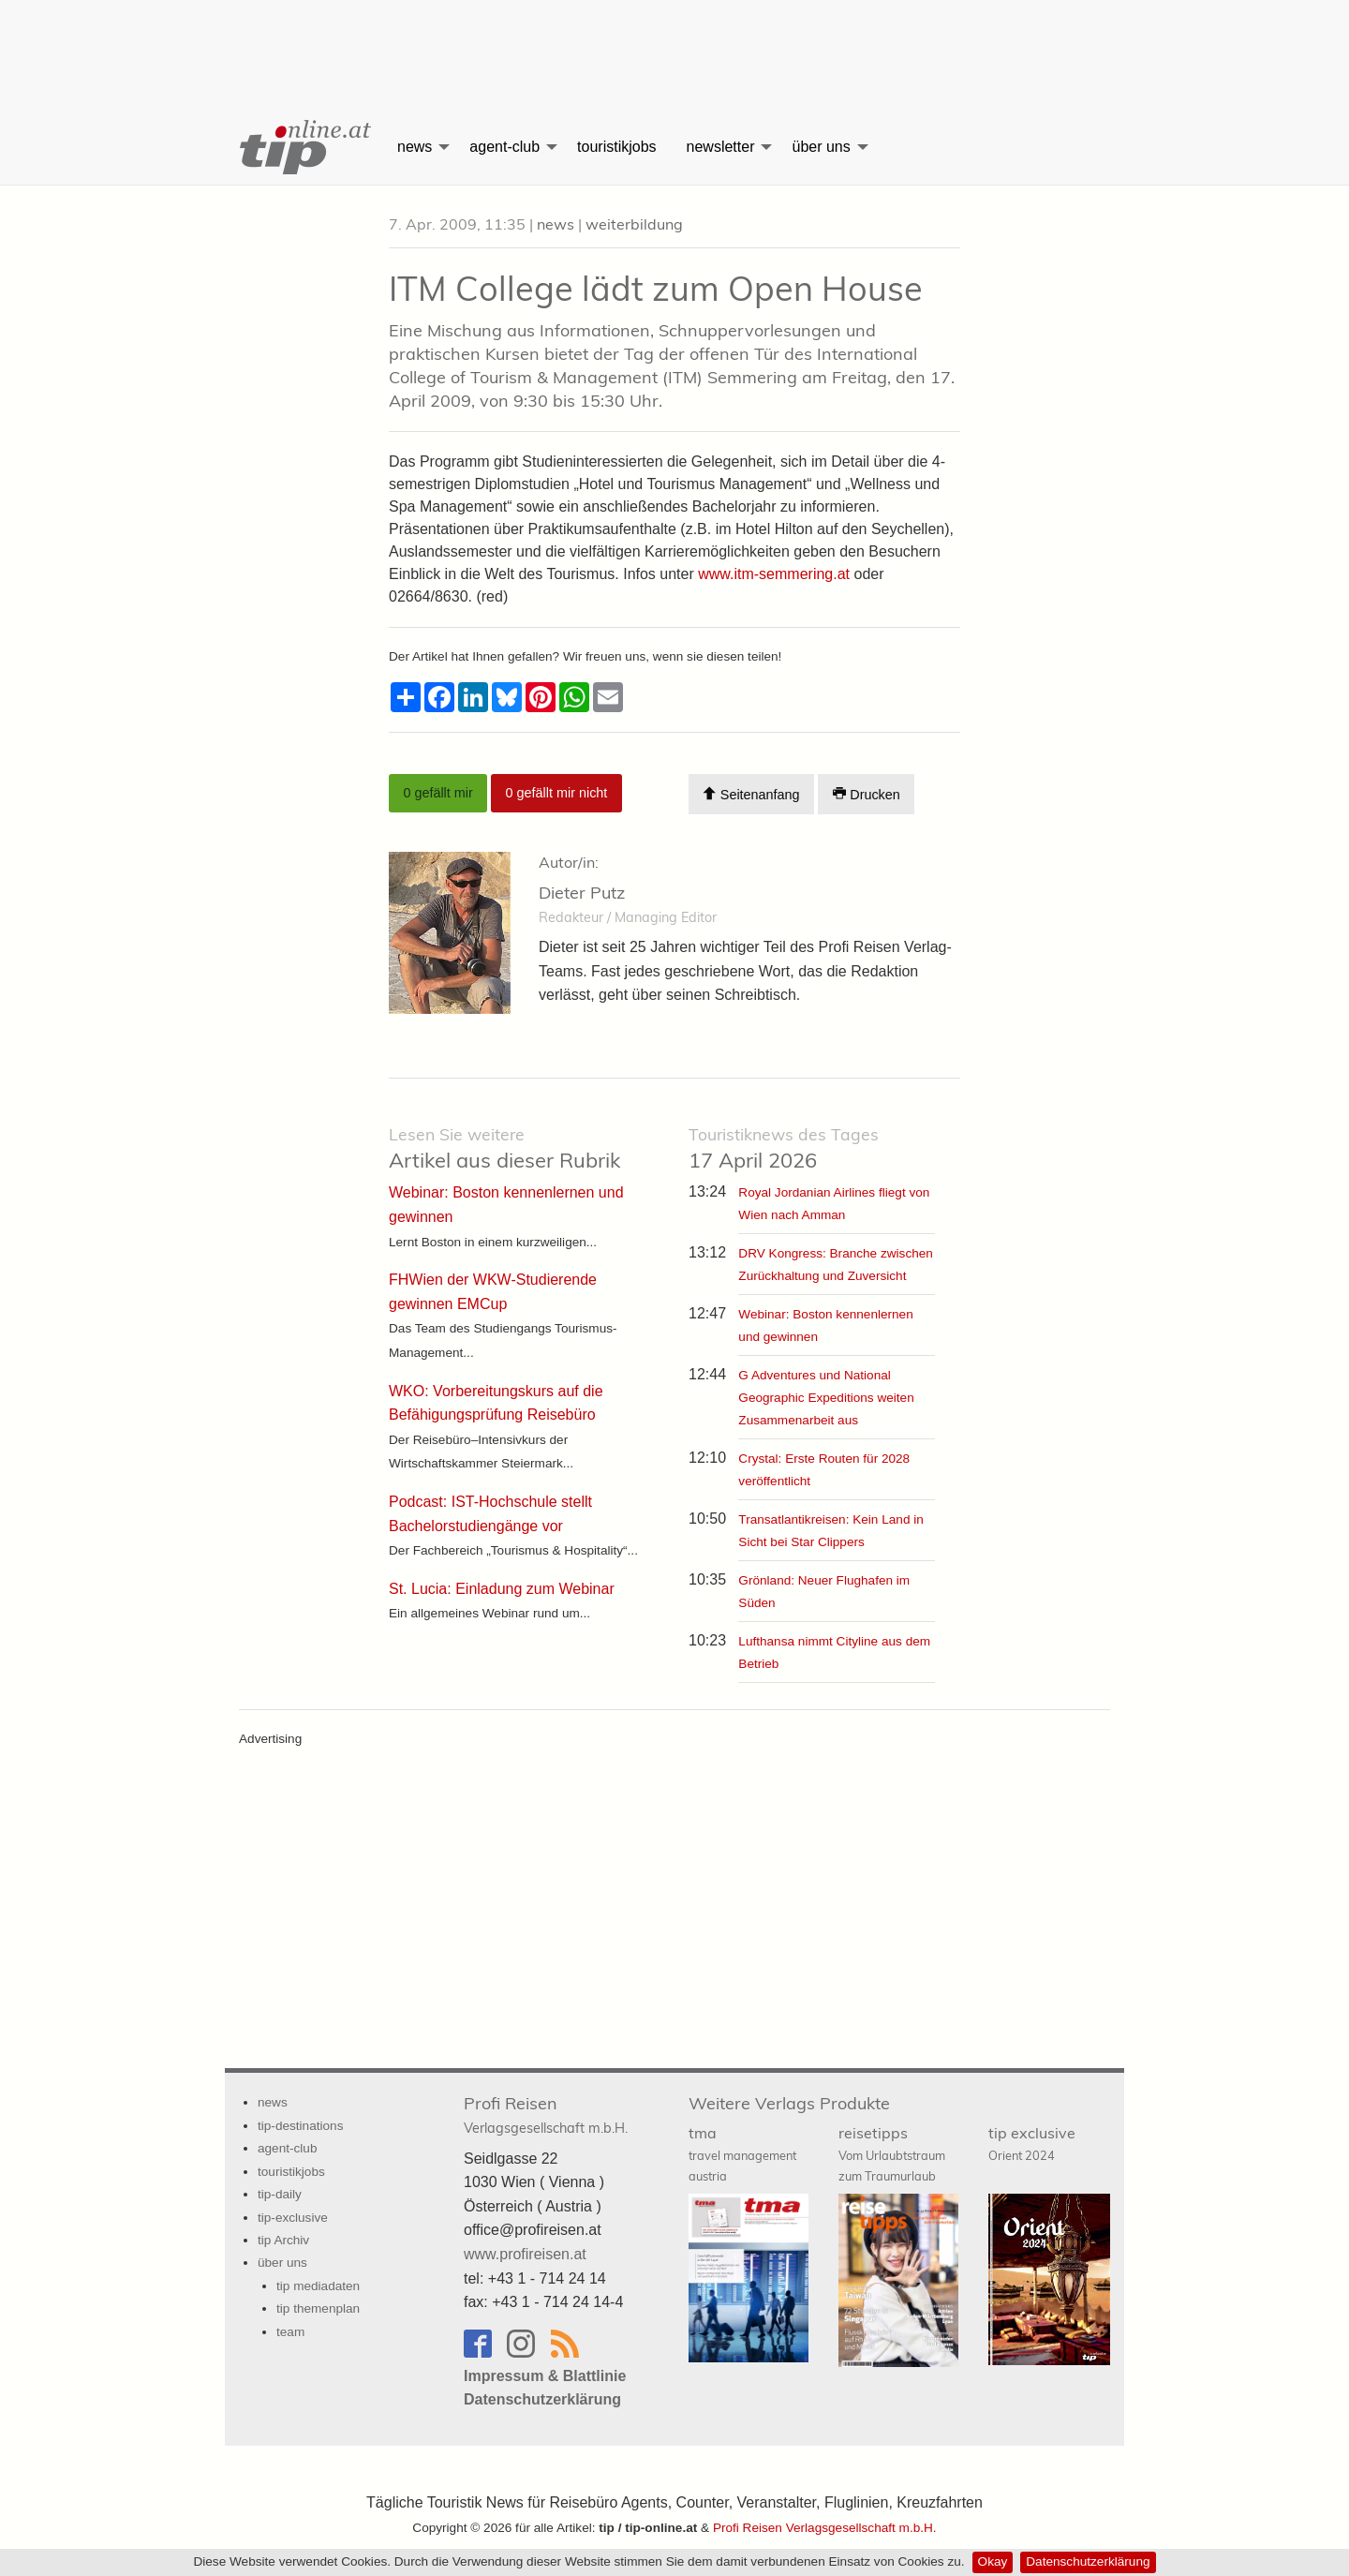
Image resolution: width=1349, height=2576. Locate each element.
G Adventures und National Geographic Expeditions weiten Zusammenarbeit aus (825, 1397)
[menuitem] (303, 147)
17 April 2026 (784, 1148)
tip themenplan (318, 2308)
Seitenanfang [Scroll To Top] (751, 794)
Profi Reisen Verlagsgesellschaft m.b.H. (825, 2528)
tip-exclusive (293, 2218)
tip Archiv (283, 2240)
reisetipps (891, 2153)
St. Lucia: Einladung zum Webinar (502, 1589)
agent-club (504, 147)
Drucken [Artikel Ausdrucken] (866, 794)
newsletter (721, 147)
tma (742, 2153)
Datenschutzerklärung (1087, 2561)
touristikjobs (616, 147)
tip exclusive (1031, 2142)
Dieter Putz (582, 892)
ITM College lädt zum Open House (656, 288)
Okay (993, 2561)
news (414, 147)
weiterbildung (634, 224)
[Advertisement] (674, 42)
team (290, 2332)
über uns (821, 147)
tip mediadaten (318, 2286)
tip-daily (280, 2194)
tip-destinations (300, 2126)
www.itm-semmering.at (774, 574)
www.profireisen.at (525, 2254)
